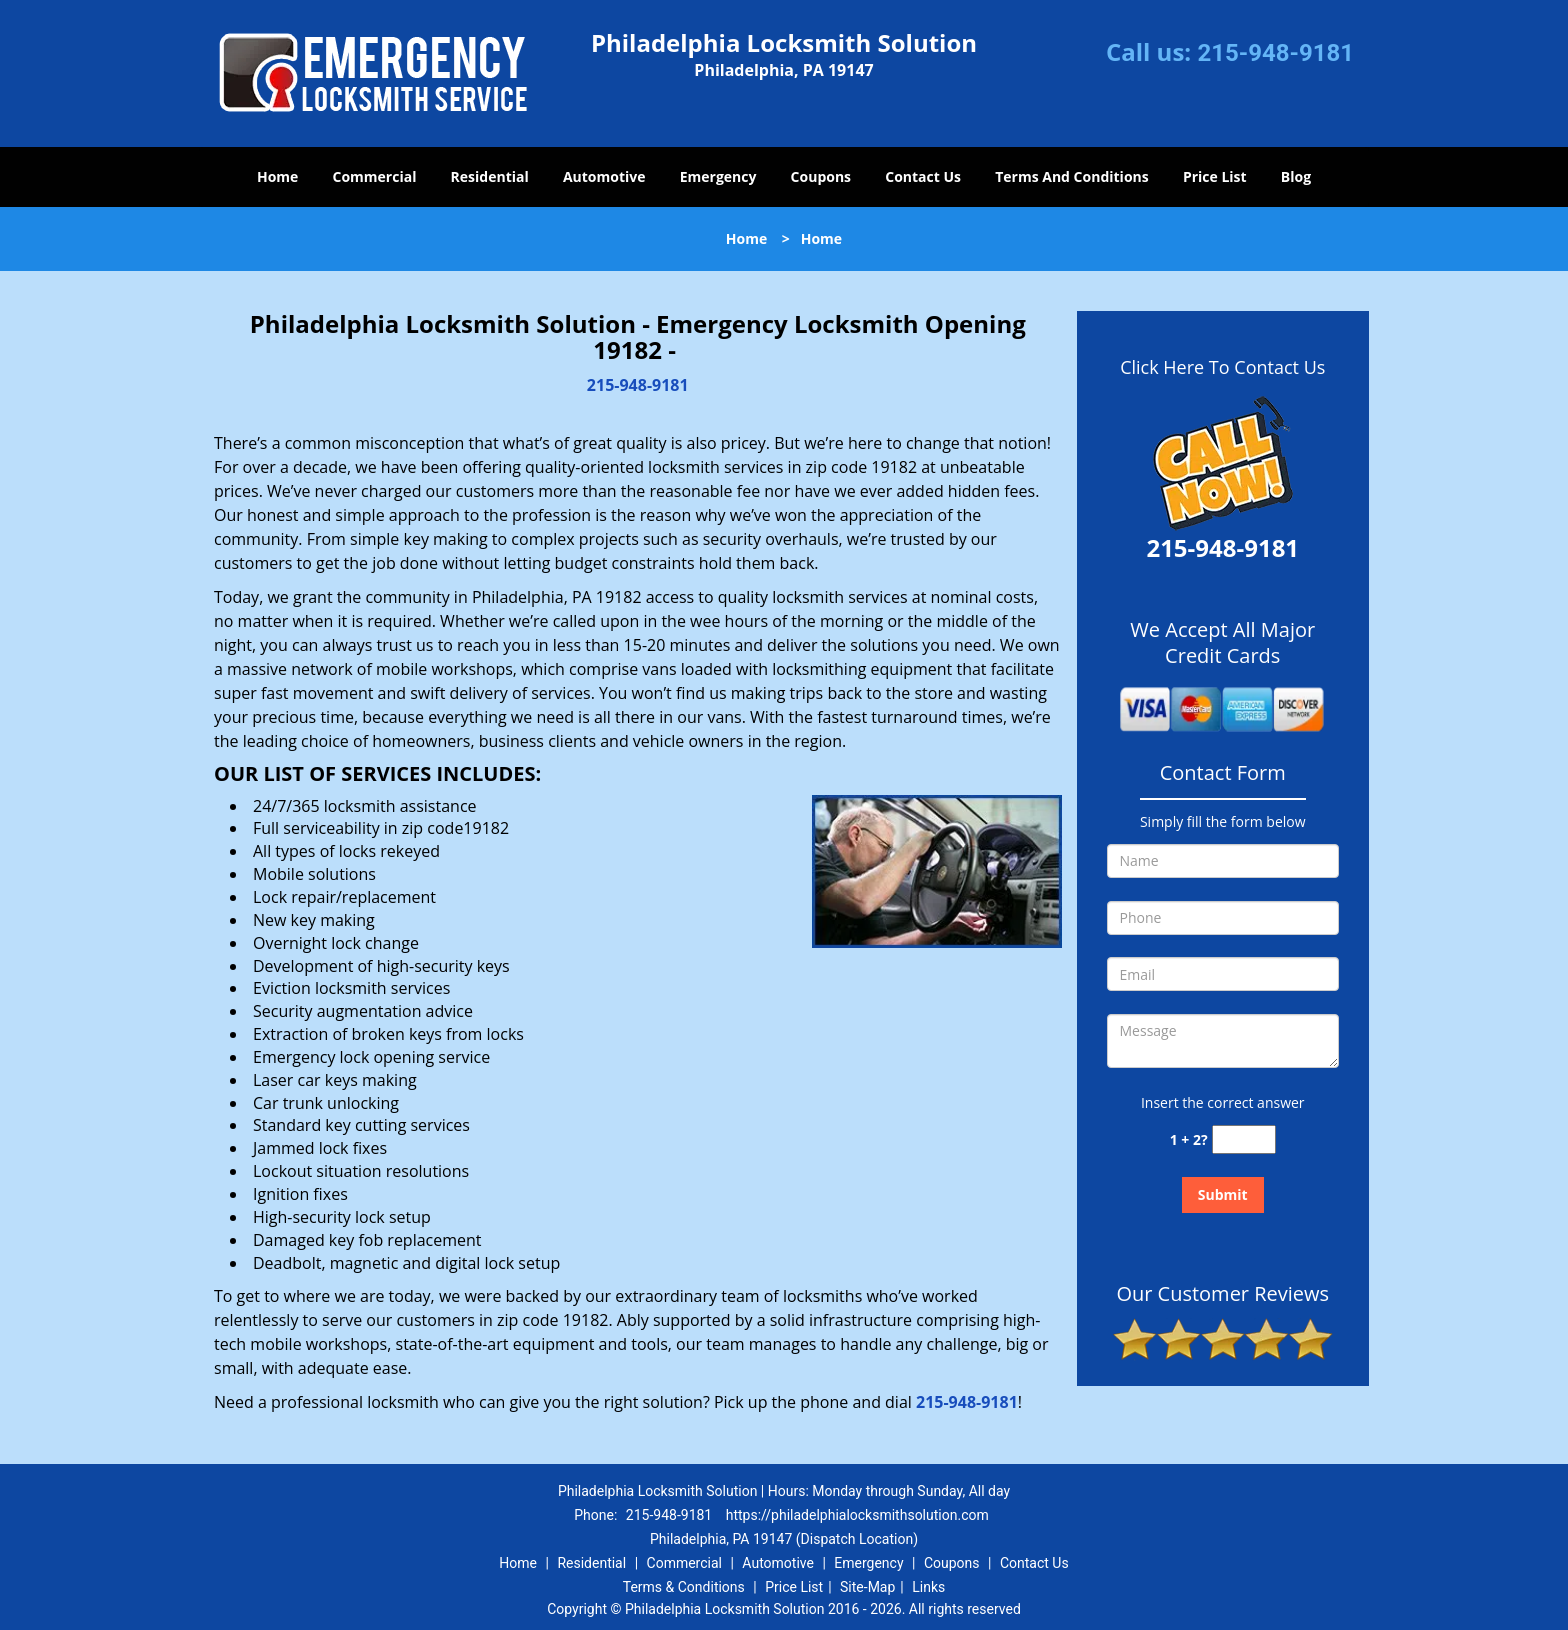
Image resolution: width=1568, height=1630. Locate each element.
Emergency (718, 176)
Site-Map (867, 1587)
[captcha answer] (1244, 1139)
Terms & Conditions (684, 1587)
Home (277, 176)
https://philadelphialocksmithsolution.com (857, 1515)
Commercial (375, 176)
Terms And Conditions (1072, 176)
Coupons (821, 176)
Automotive (604, 176)
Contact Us (923, 176)
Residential (490, 176)
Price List (1215, 176)
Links (928, 1587)
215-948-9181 (1275, 53)
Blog (1296, 176)
